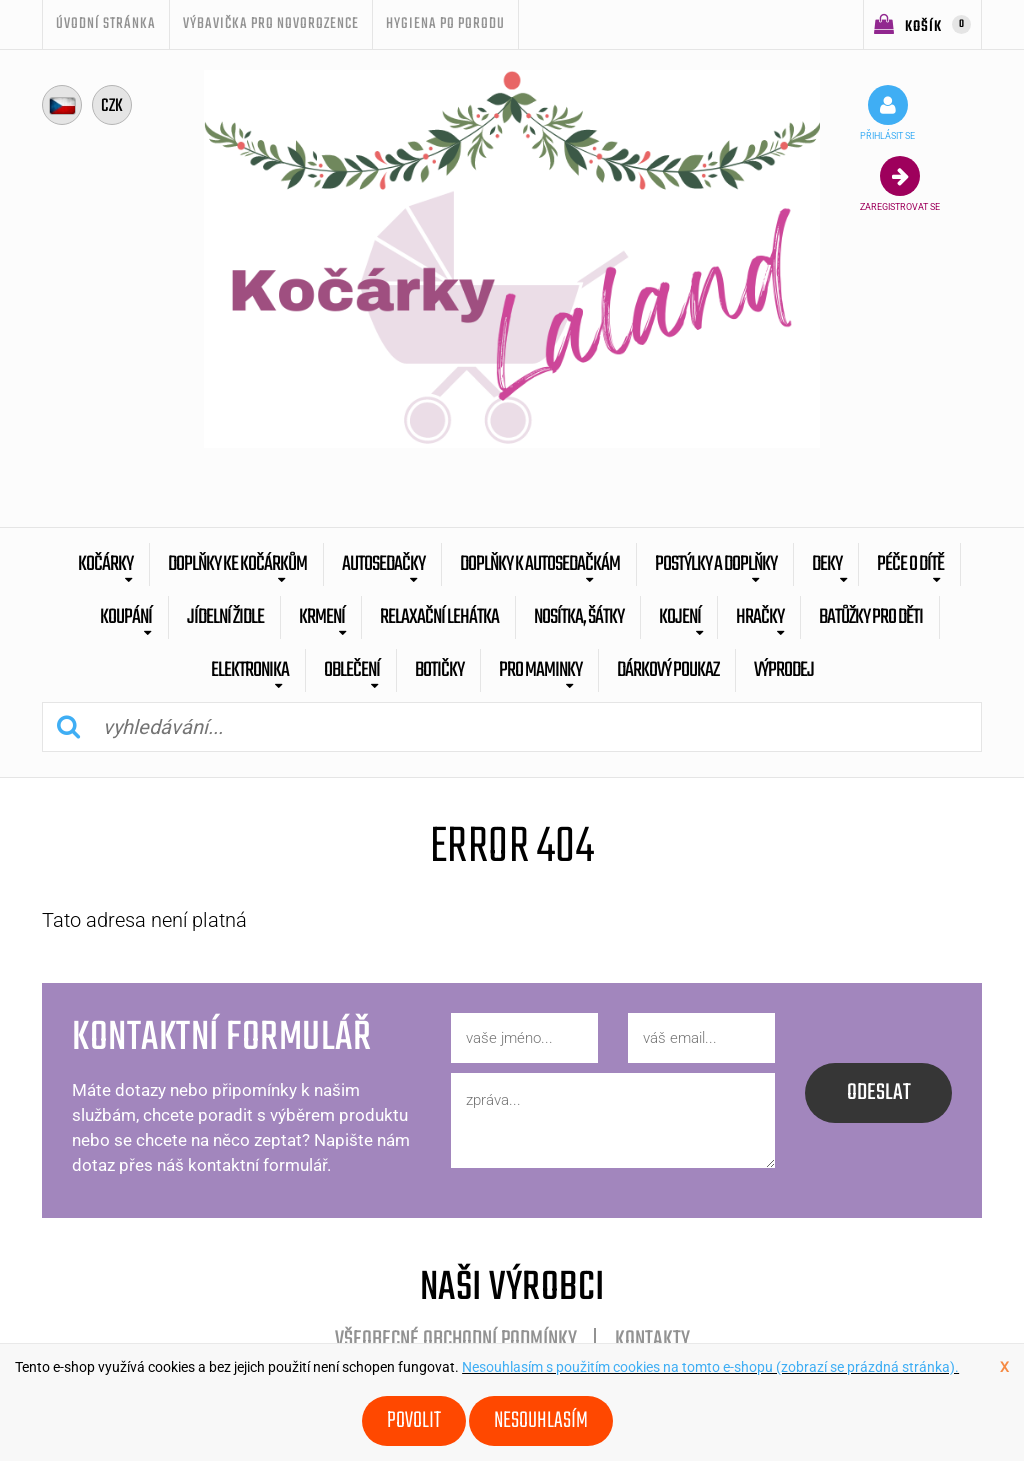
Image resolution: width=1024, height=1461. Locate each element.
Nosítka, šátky (579, 617)
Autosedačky (383, 564)
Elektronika (250, 670)
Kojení (680, 617)
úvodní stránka (106, 24)
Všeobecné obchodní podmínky (456, 1340)
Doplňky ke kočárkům (237, 564)
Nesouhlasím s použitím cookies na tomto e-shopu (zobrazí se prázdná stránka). (710, 1367)
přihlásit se (887, 113)
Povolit (414, 1421)
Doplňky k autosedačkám (540, 564)
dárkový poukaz (668, 670)
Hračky (760, 617)
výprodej (784, 670)
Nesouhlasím (541, 1421)
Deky (827, 564)
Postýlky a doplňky (716, 564)
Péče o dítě (910, 564)
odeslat (879, 1093)
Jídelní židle (225, 617)
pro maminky (540, 670)
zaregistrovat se (900, 184)
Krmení (322, 617)
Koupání (126, 617)
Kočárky (105, 564)
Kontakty (652, 1340)
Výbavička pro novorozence (271, 24)
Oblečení (352, 670)
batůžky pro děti (871, 617)
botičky (439, 670)
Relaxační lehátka (439, 617)
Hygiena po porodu (445, 24)
